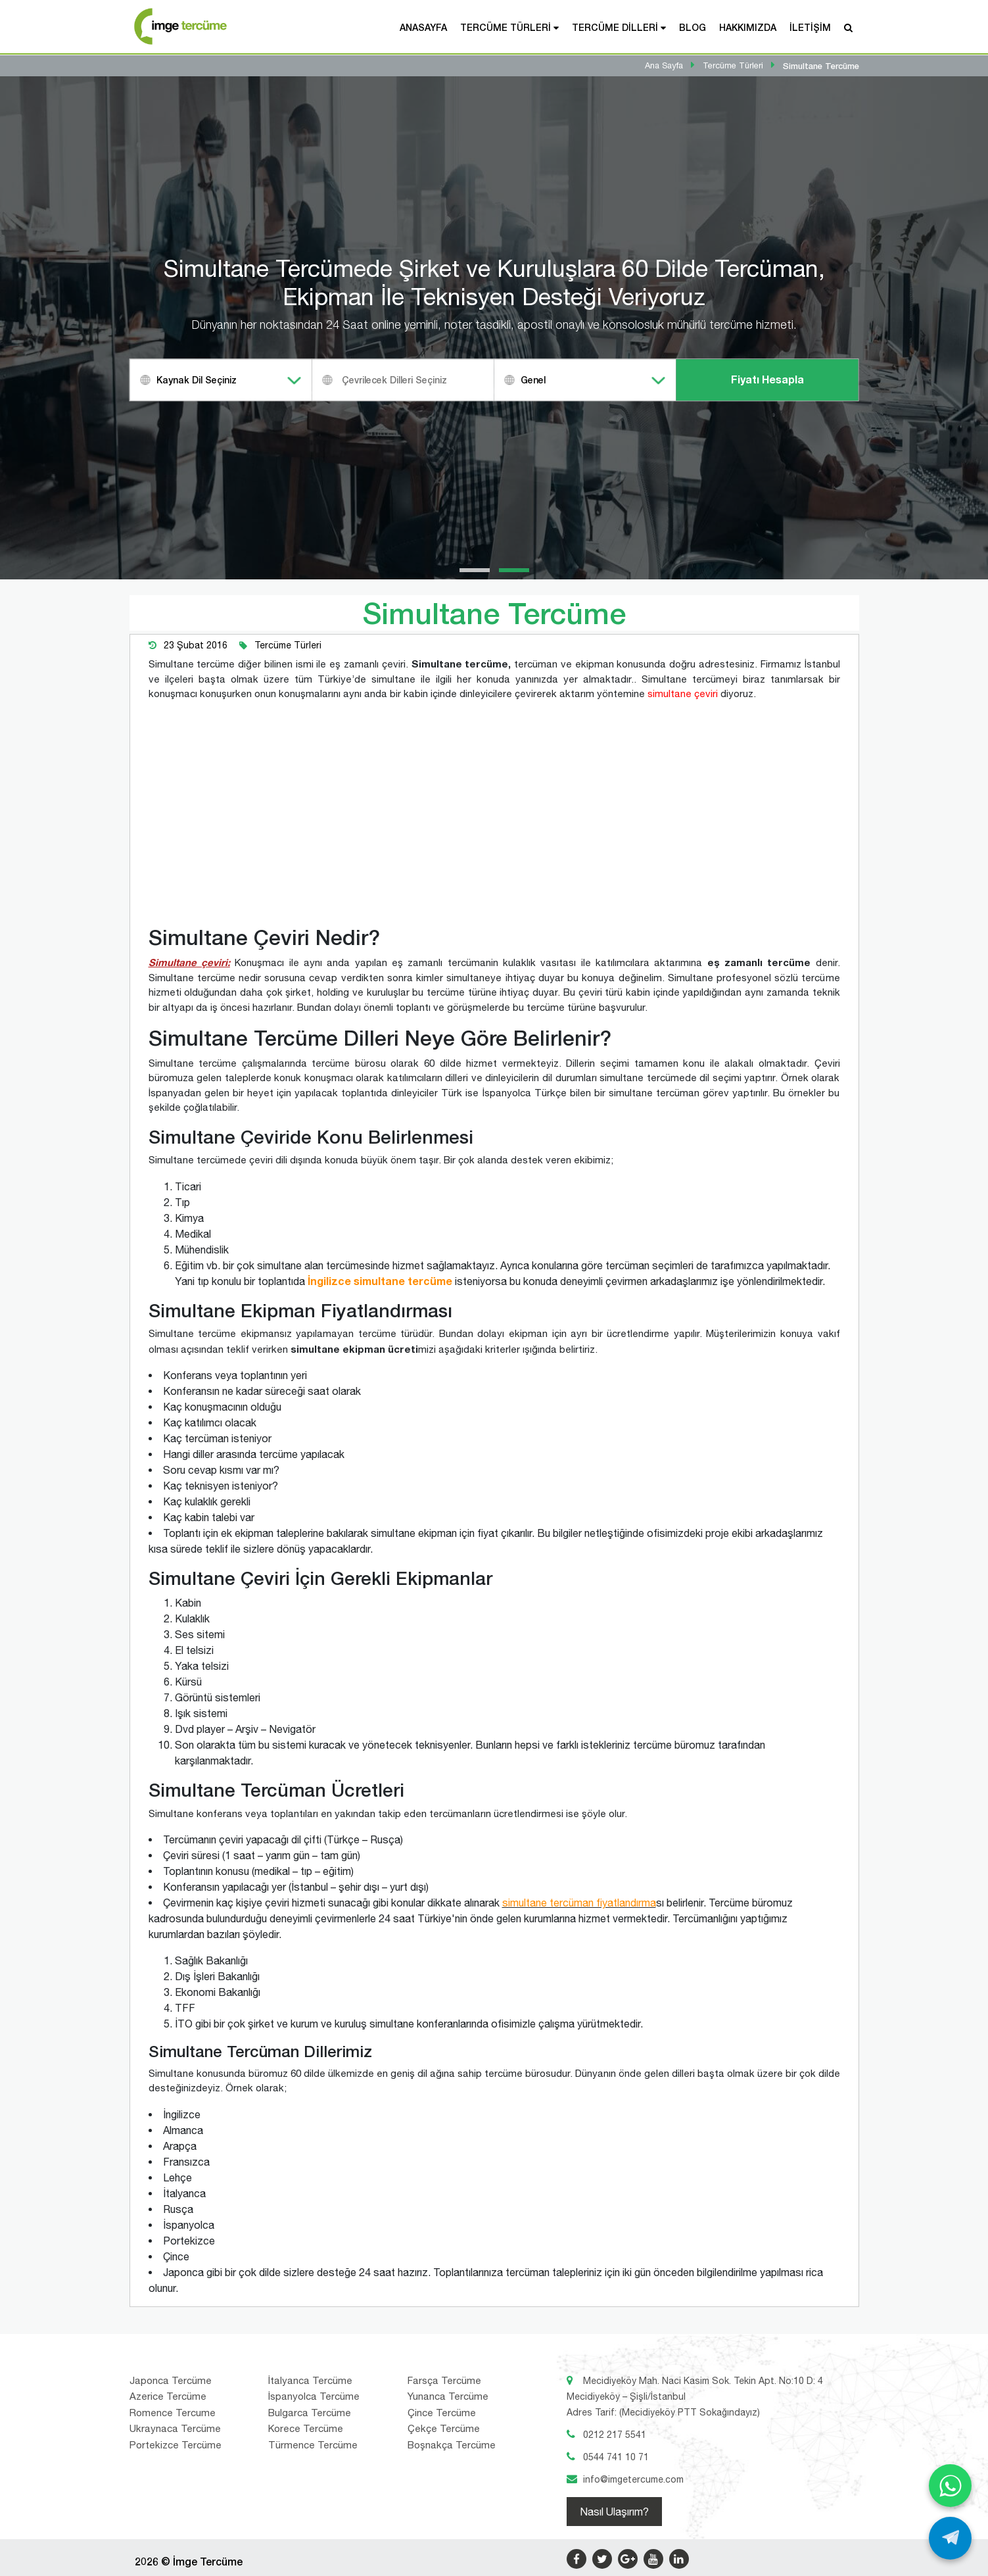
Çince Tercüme (442, 2412)
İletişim (810, 27)
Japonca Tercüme (170, 2380)
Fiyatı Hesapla (767, 380)
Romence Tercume (172, 2412)
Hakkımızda (747, 27)
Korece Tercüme (305, 2428)
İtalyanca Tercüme (310, 2380)
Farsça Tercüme (444, 2380)
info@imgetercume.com (633, 2479)
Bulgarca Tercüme (309, 2412)
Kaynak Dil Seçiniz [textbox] (196, 379)
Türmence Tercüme (313, 2444)
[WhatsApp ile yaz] (950, 2485)
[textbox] (420, 380)
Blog (692, 27)
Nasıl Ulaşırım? (614, 2511)
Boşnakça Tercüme (452, 2444)
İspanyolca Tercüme (314, 2396)
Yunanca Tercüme (448, 2396)
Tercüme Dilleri (615, 27)
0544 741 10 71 (616, 2457)
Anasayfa (423, 27)
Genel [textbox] (533, 379)
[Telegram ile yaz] (950, 2538)
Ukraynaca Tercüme (175, 2428)
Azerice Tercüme (167, 2396)
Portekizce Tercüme (175, 2444)
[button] (474, 570)
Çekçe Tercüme (444, 2428)
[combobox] (221, 380)
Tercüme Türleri (505, 27)
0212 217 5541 (614, 2434)
